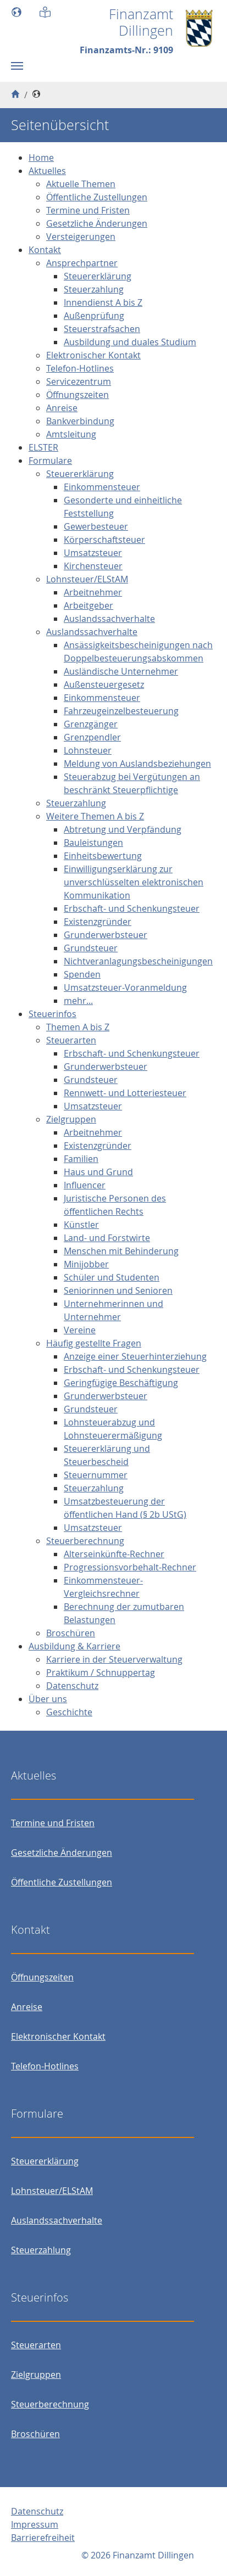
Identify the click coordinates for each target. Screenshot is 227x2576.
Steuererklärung (97, 276)
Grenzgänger (91, 724)
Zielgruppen (71, 1119)
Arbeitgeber (88, 605)
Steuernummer (96, 1475)
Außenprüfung (94, 316)
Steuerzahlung (94, 289)
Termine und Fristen (88, 210)
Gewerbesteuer (96, 526)
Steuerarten (71, 1040)
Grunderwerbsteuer (105, 935)
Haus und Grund (98, 1172)
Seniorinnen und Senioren (118, 1290)
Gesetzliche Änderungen (96, 223)
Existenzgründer (97, 922)
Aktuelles (47, 171)
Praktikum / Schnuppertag (100, 1672)
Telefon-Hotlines (80, 368)
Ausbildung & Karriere (74, 1646)
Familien (81, 1159)
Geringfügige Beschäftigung (121, 1383)
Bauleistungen (93, 843)
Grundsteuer (91, 948)
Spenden (82, 974)
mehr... (78, 1001)
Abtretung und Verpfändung (122, 829)
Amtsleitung (71, 434)
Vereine (80, 1330)
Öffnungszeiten (77, 395)
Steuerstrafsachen (102, 329)
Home (41, 157)
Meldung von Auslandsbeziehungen (137, 763)
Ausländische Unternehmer (121, 671)
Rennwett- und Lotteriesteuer (125, 1093)
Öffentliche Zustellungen (96, 197)
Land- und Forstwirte (107, 1238)
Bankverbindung (80, 421)
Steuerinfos (52, 1014)
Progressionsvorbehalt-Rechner (130, 1567)
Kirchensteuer (93, 566)
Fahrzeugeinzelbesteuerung (121, 711)
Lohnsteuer (88, 750)
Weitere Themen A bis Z (95, 816)
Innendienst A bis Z (103, 302)
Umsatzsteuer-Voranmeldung (125, 987)
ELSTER (43, 447)
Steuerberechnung (85, 1541)
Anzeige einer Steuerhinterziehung (135, 1356)
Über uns (48, 1699)
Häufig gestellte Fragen (93, 1343)
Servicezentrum (78, 381)
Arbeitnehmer (93, 592)
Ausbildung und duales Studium (130, 342)
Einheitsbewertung (103, 856)
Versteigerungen (80, 237)
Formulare (50, 460)
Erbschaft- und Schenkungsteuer (132, 908)
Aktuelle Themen (80, 184)
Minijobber (86, 1264)
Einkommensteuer (102, 487)
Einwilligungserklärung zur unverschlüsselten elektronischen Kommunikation (133, 882)
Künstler (81, 1225)
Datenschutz (72, 1686)
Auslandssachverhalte (109, 619)
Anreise (61, 408)
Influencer (85, 1185)
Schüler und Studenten (111, 1277)
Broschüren (70, 1633)
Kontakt (45, 250)
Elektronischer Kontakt (93, 355)
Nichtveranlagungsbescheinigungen (138, 961)
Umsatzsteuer (93, 553)
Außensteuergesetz (104, 684)
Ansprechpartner (82, 263)
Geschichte (69, 1712)
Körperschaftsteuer (104, 540)
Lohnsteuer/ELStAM (87, 579)
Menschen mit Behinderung (121, 1251)
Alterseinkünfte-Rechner (114, 1554)
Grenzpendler (92, 737)
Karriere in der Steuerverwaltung (114, 1659)
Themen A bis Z (77, 1027)
